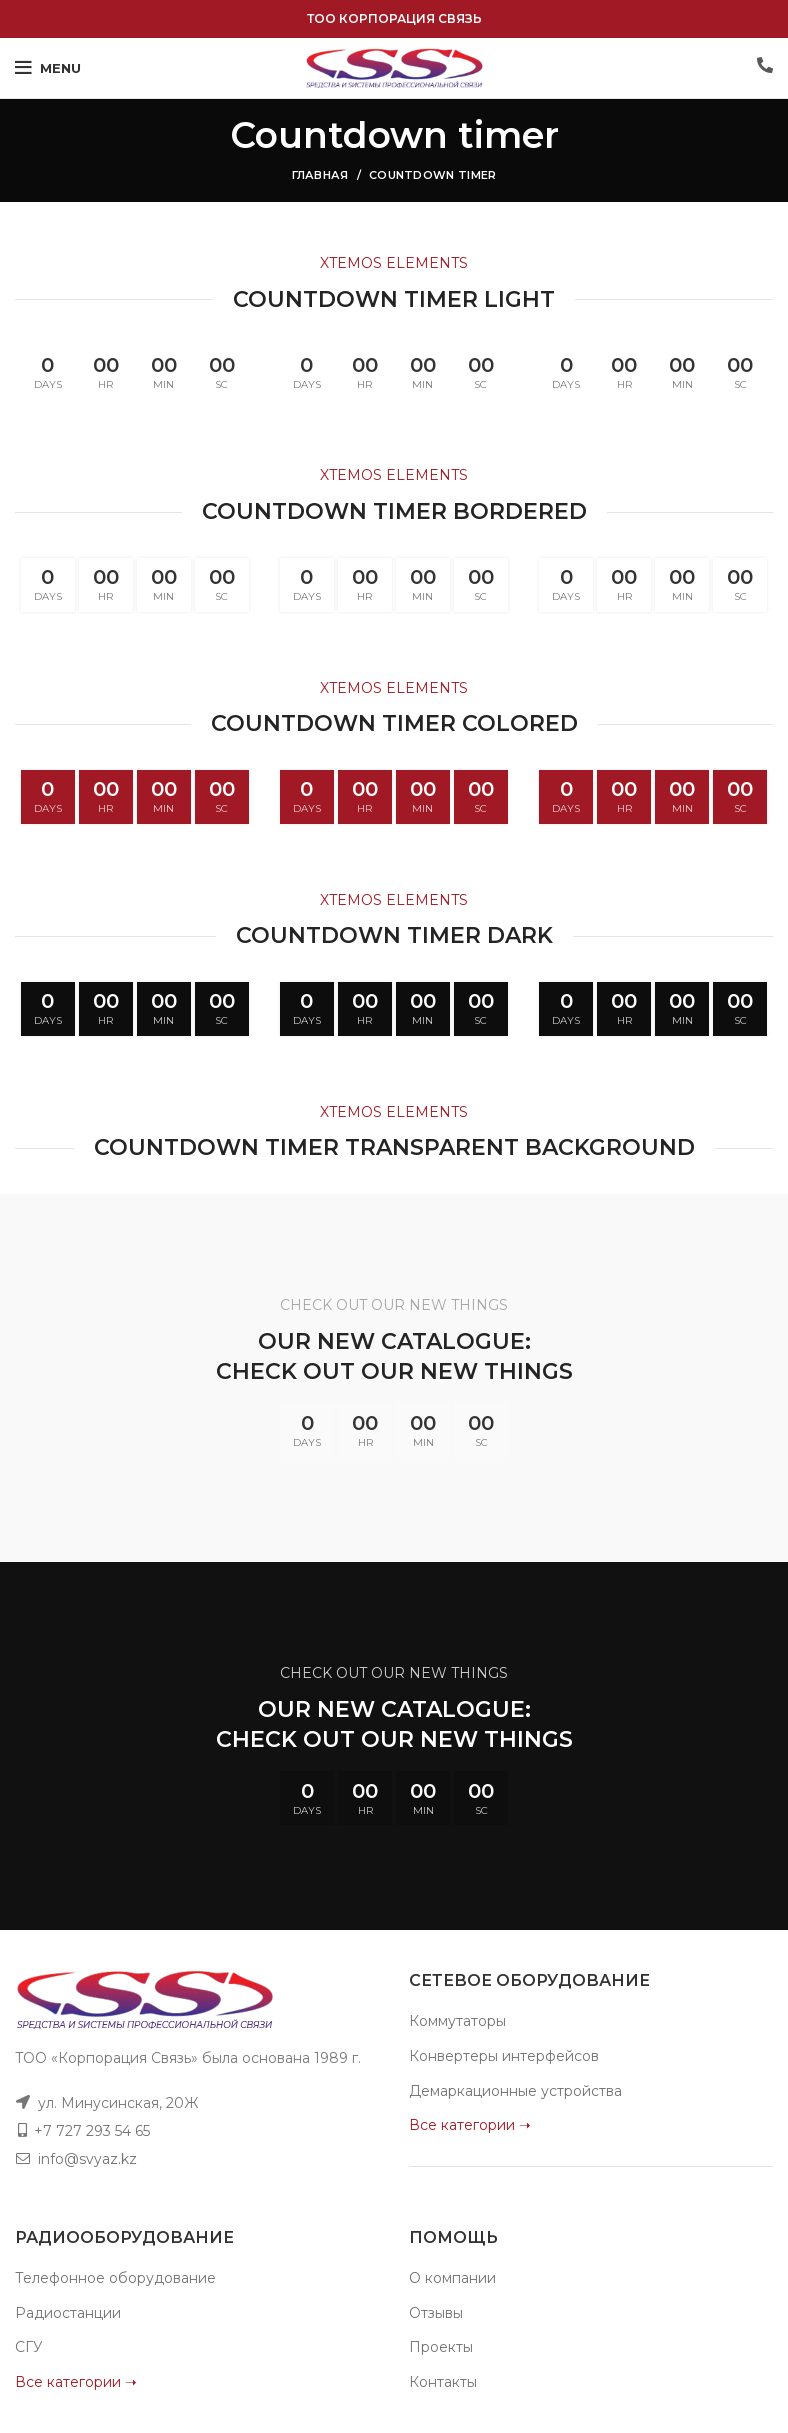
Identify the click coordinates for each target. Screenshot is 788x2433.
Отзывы (436, 2313)
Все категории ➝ (470, 2125)
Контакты (443, 2382)
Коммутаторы (457, 2021)
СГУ (29, 2347)
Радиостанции (68, 2313)
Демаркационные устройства (515, 2091)
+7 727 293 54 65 (92, 2131)
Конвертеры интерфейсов (504, 2056)
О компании (452, 2278)
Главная (320, 175)
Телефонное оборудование (115, 2278)
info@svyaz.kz (87, 2159)
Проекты (441, 2347)
